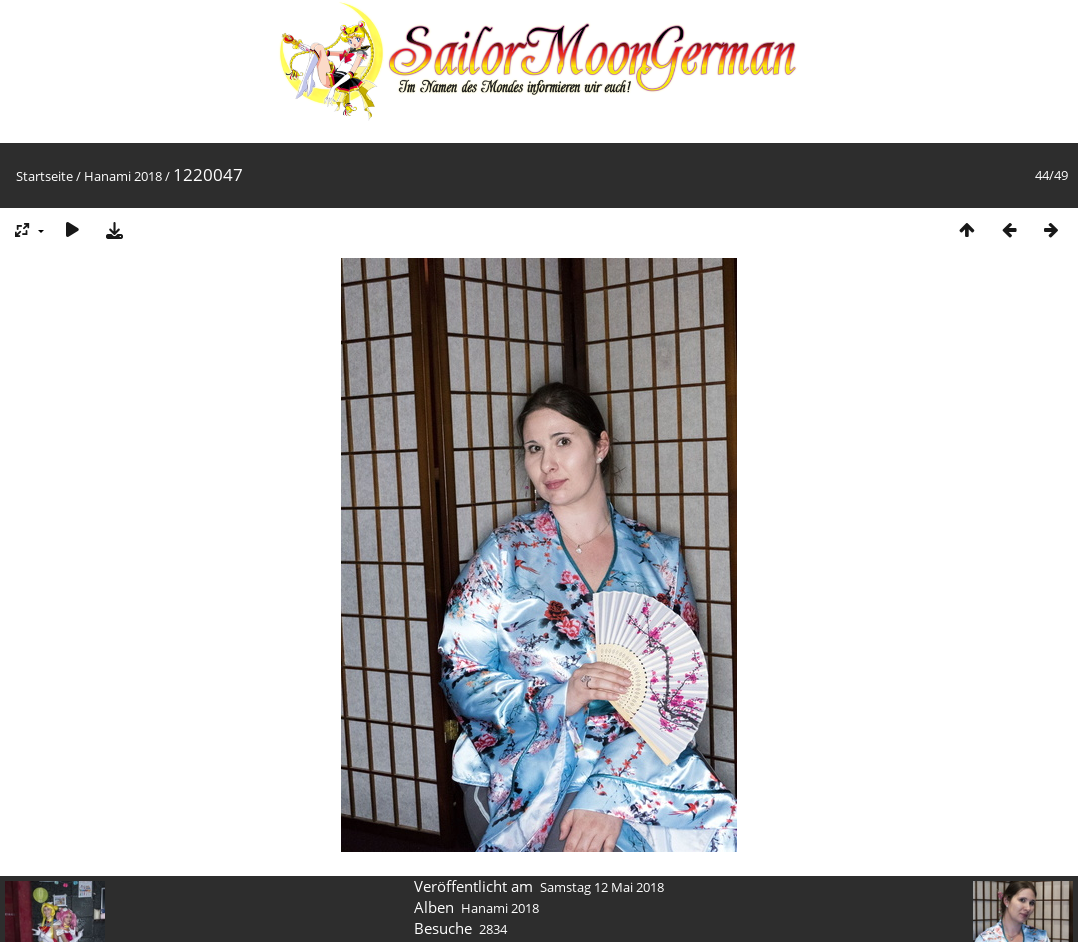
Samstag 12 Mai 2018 (602, 887)
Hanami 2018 (123, 176)
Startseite (44, 176)
